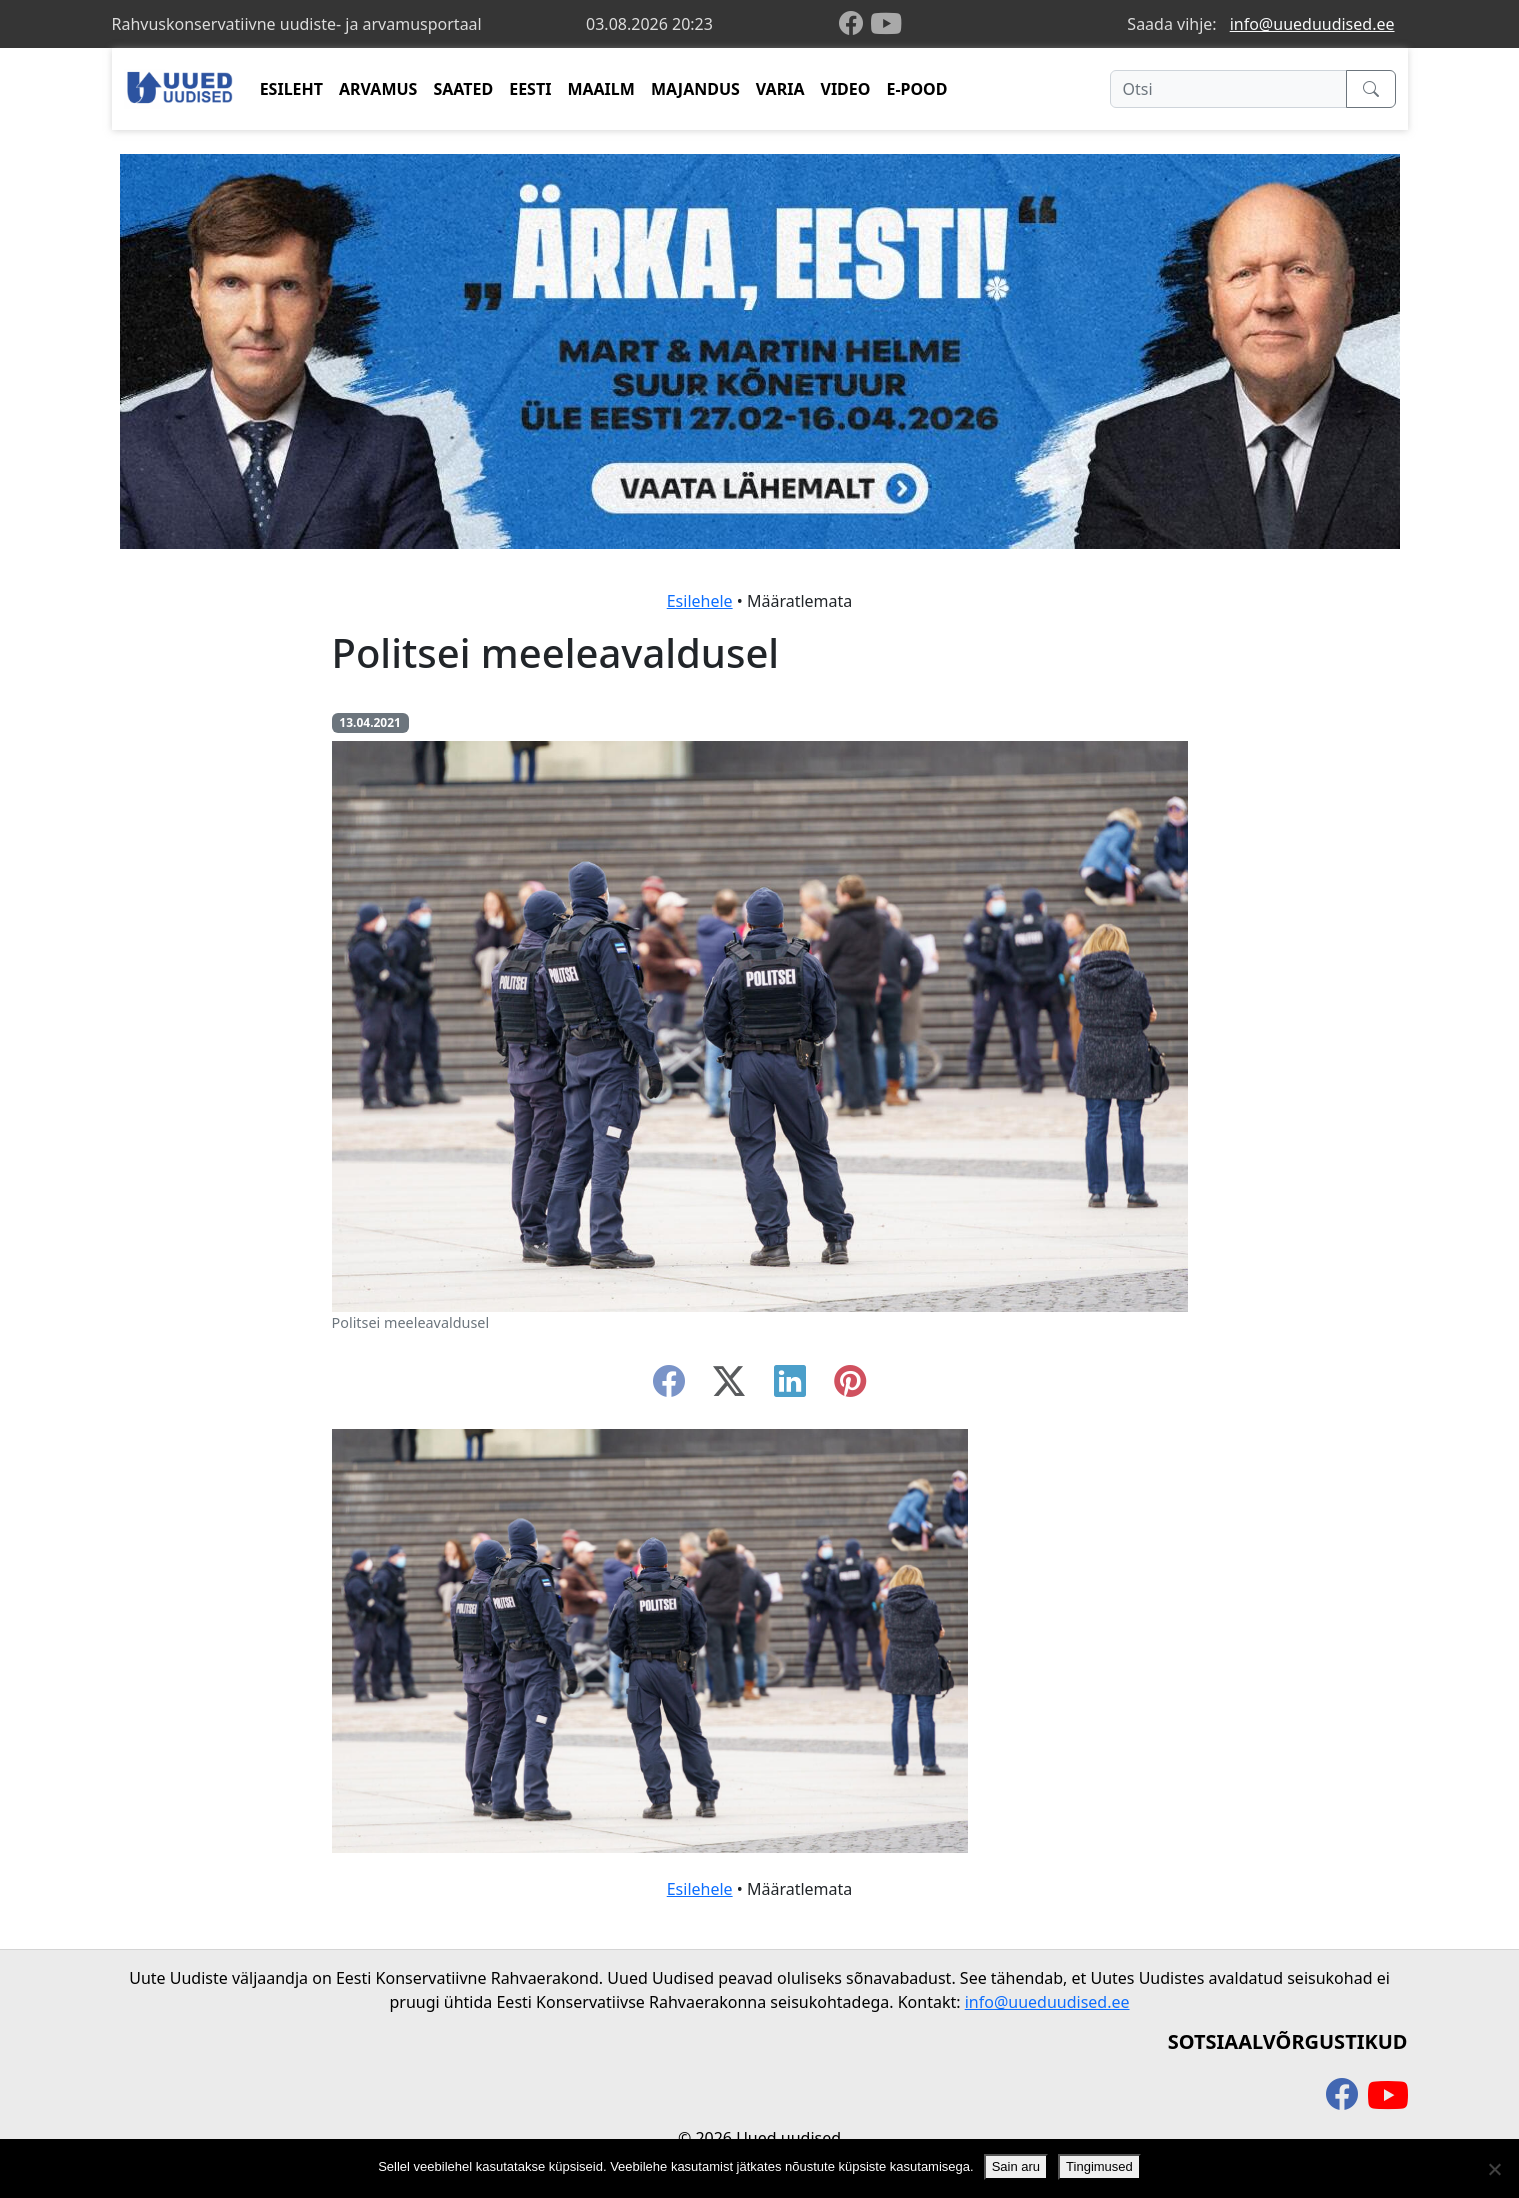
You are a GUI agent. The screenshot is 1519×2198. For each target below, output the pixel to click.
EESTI (530, 89)
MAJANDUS (695, 89)
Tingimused (1099, 2166)
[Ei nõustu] (1494, 2169)
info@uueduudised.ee (1312, 24)
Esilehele (700, 601)
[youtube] (886, 24)
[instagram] (850, 1387)
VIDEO (845, 89)
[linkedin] (790, 1387)
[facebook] (855, 24)
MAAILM (601, 89)
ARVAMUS (378, 89)
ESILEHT (291, 89)
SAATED (463, 89)
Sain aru (1016, 2166)
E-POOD (916, 89)
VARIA (780, 89)
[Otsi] (1228, 89)
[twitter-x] (729, 1387)
